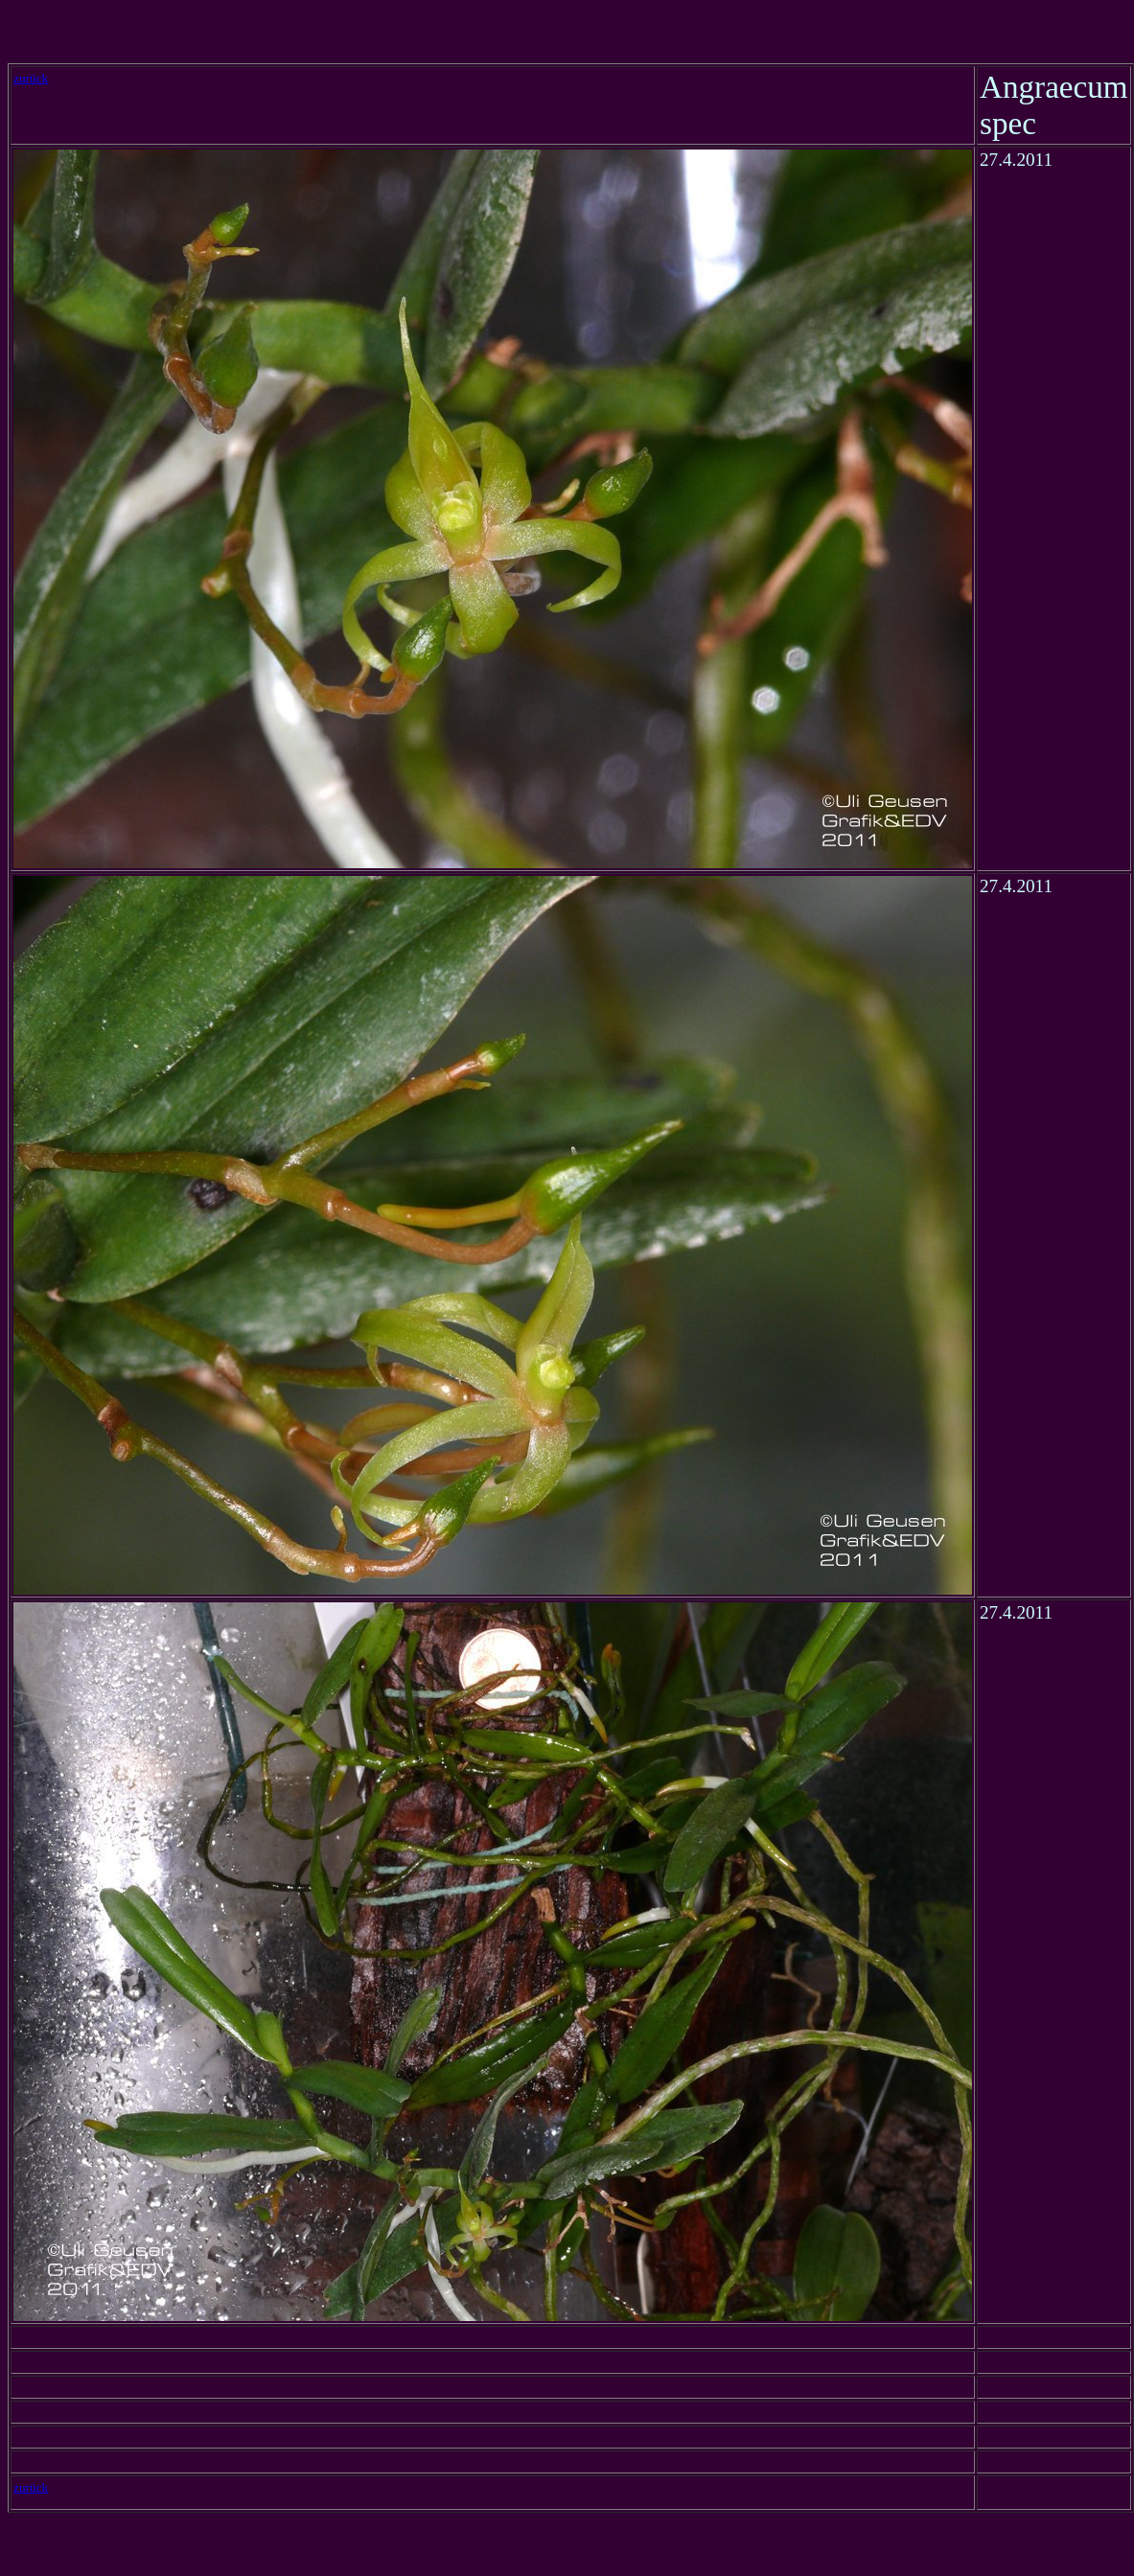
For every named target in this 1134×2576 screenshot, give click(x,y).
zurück (30, 78)
